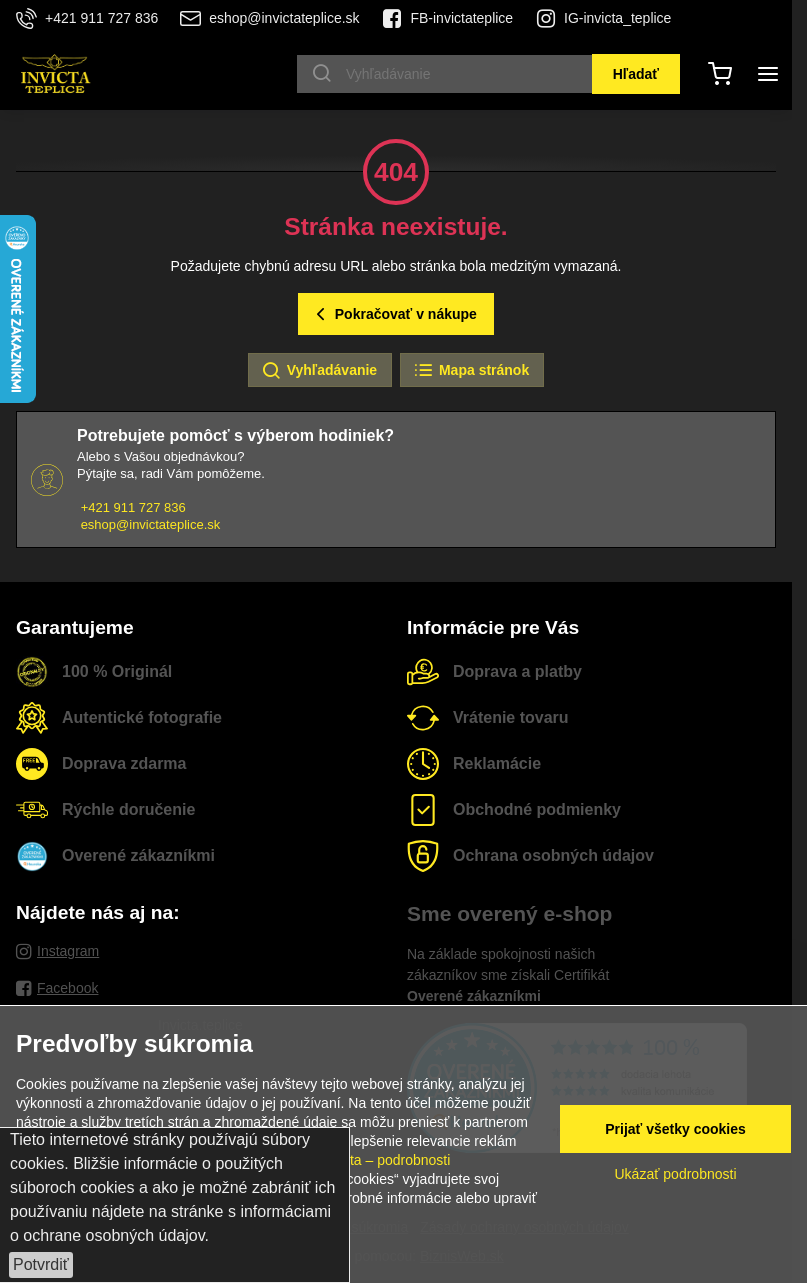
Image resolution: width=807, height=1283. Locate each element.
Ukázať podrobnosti (676, 1174)
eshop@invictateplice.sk (151, 524)
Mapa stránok (471, 371)
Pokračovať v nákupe (393, 314)
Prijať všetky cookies (675, 1129)
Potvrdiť (41, 1264)
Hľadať (636, 74)
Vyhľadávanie (319, 371)
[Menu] (768, 74)
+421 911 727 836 (133, 507)
